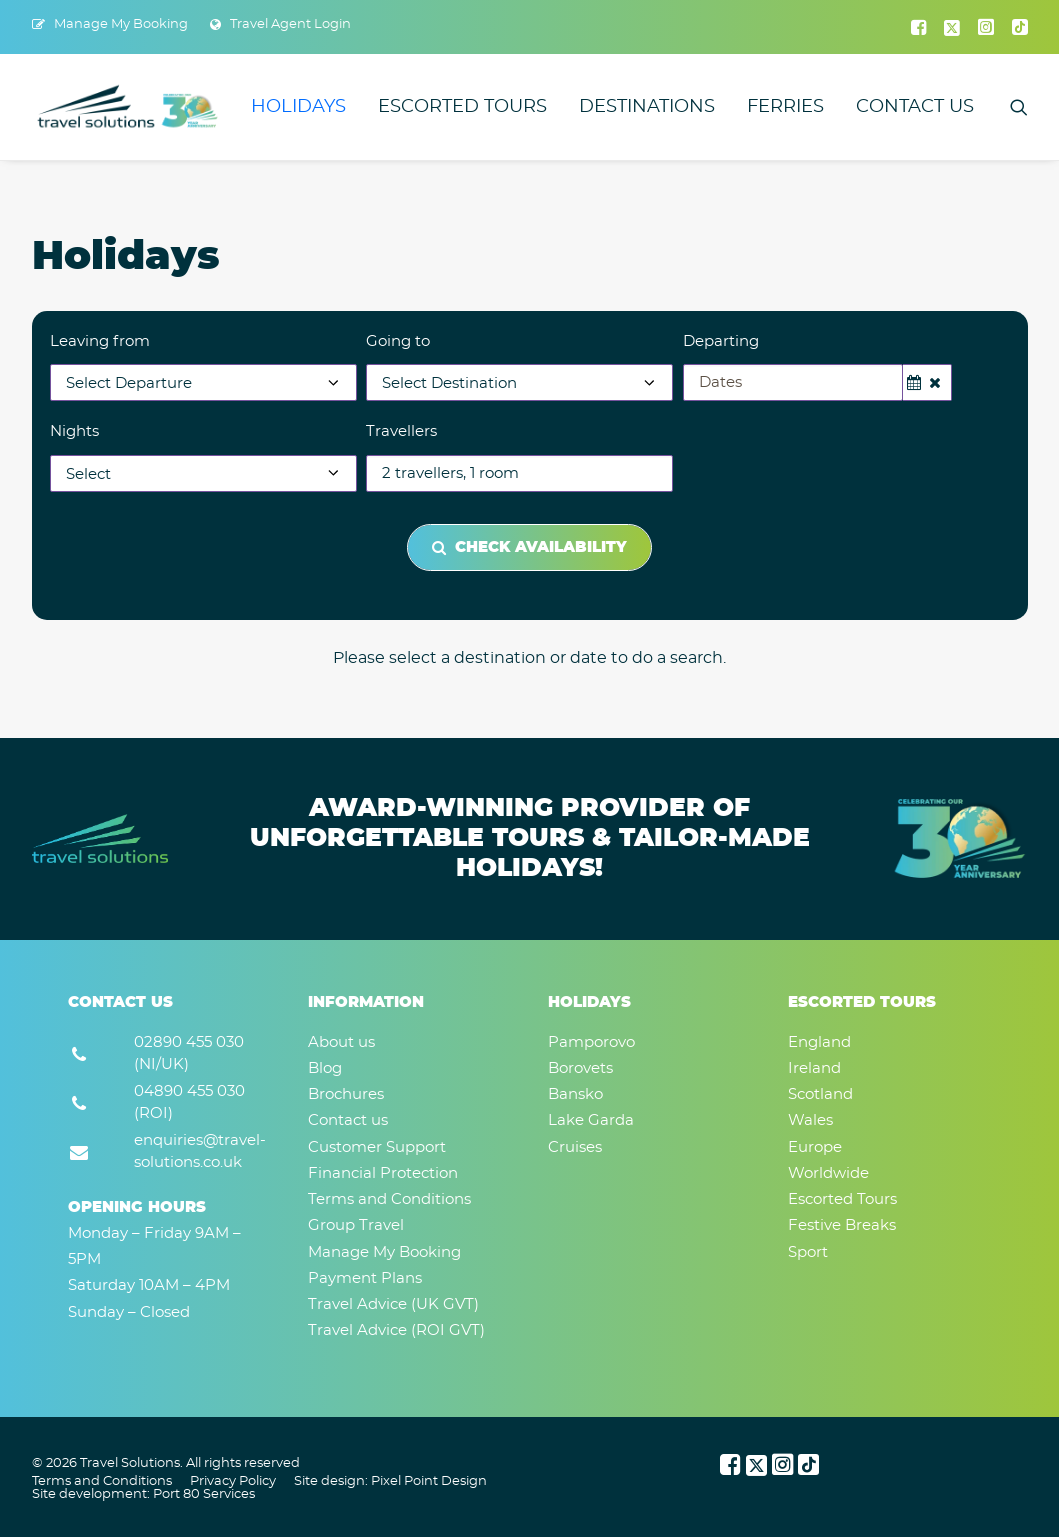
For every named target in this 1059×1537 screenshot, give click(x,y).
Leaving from (100, 341)
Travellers (401, 431)
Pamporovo (591, 1042)
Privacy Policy (233, 1481)
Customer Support (377, 1147)
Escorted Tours (462, 107)
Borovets (580, 1068)
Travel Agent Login (290, 24)
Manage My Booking (121, 24)
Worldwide (828, 1173)
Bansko (575, 1094)
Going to (398, 341)
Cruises (575, 1147)
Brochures (346, 1094)
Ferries (785, 107)
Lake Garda (591, 1120)
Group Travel (356, 1225)
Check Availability (529, 547)
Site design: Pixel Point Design (390, 1481)
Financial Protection (383, 1173)
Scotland (820, 1094)
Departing (721, 341)
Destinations (647, 107)
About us (341, 1042)
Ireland (814, 1068)
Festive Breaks (842, 1225)
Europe (815, 1147)
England (819, 1042)
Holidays (298, 107)
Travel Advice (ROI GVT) (396, 1330)
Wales (810, 1120)
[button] (918, 27)
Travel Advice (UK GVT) (393, 1304)
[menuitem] (110, 24)
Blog (325, 1068)
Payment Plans (365, 1278)
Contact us (915, 107)
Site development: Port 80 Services (143, 1494)
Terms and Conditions (389, 1199)
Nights (74, 431)
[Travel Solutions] (128, 107)
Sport (808, 1252)
